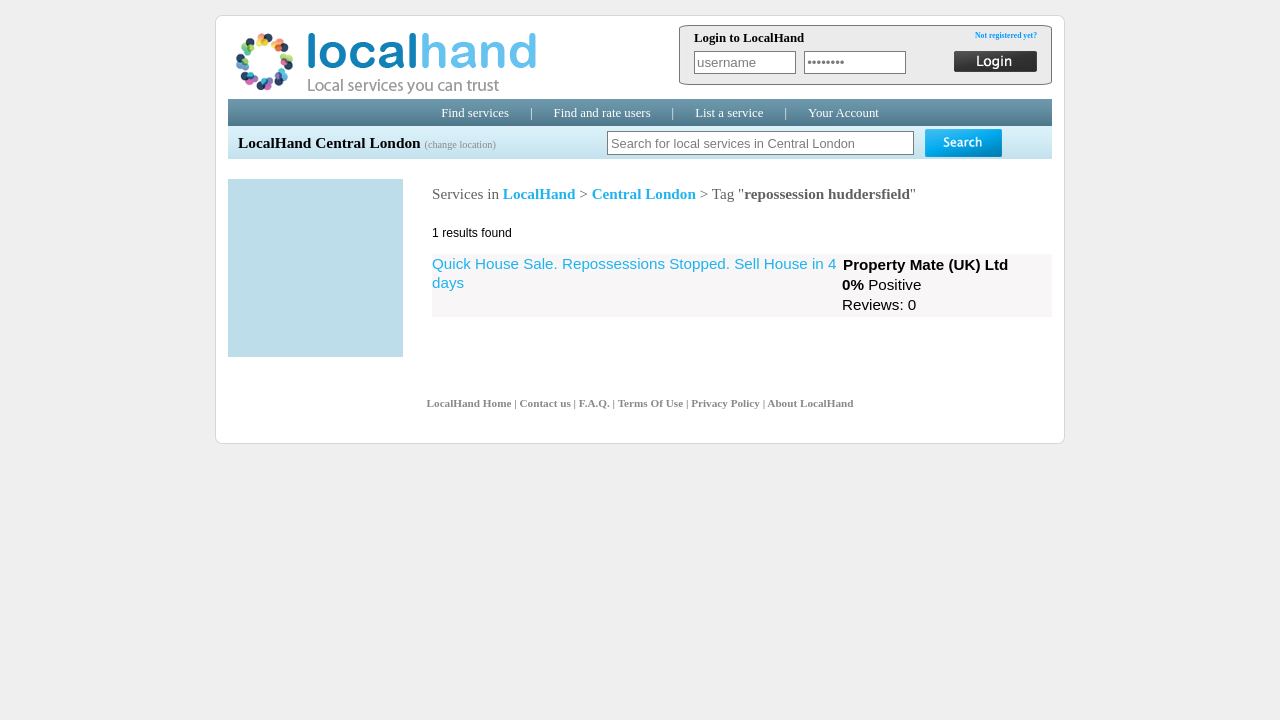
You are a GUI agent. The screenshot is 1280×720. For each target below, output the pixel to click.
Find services (475, 113)
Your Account (843, 113)
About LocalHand (810, 403)
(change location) (459, 144)
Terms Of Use (650, 403)
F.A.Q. (594, 403)
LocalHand (539, 193)
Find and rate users (602, 113)
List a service (729, 113)
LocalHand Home (469, 403)
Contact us (544, 403)
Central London (644, 193)
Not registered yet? (1006, 35)
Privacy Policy (725, 403)
